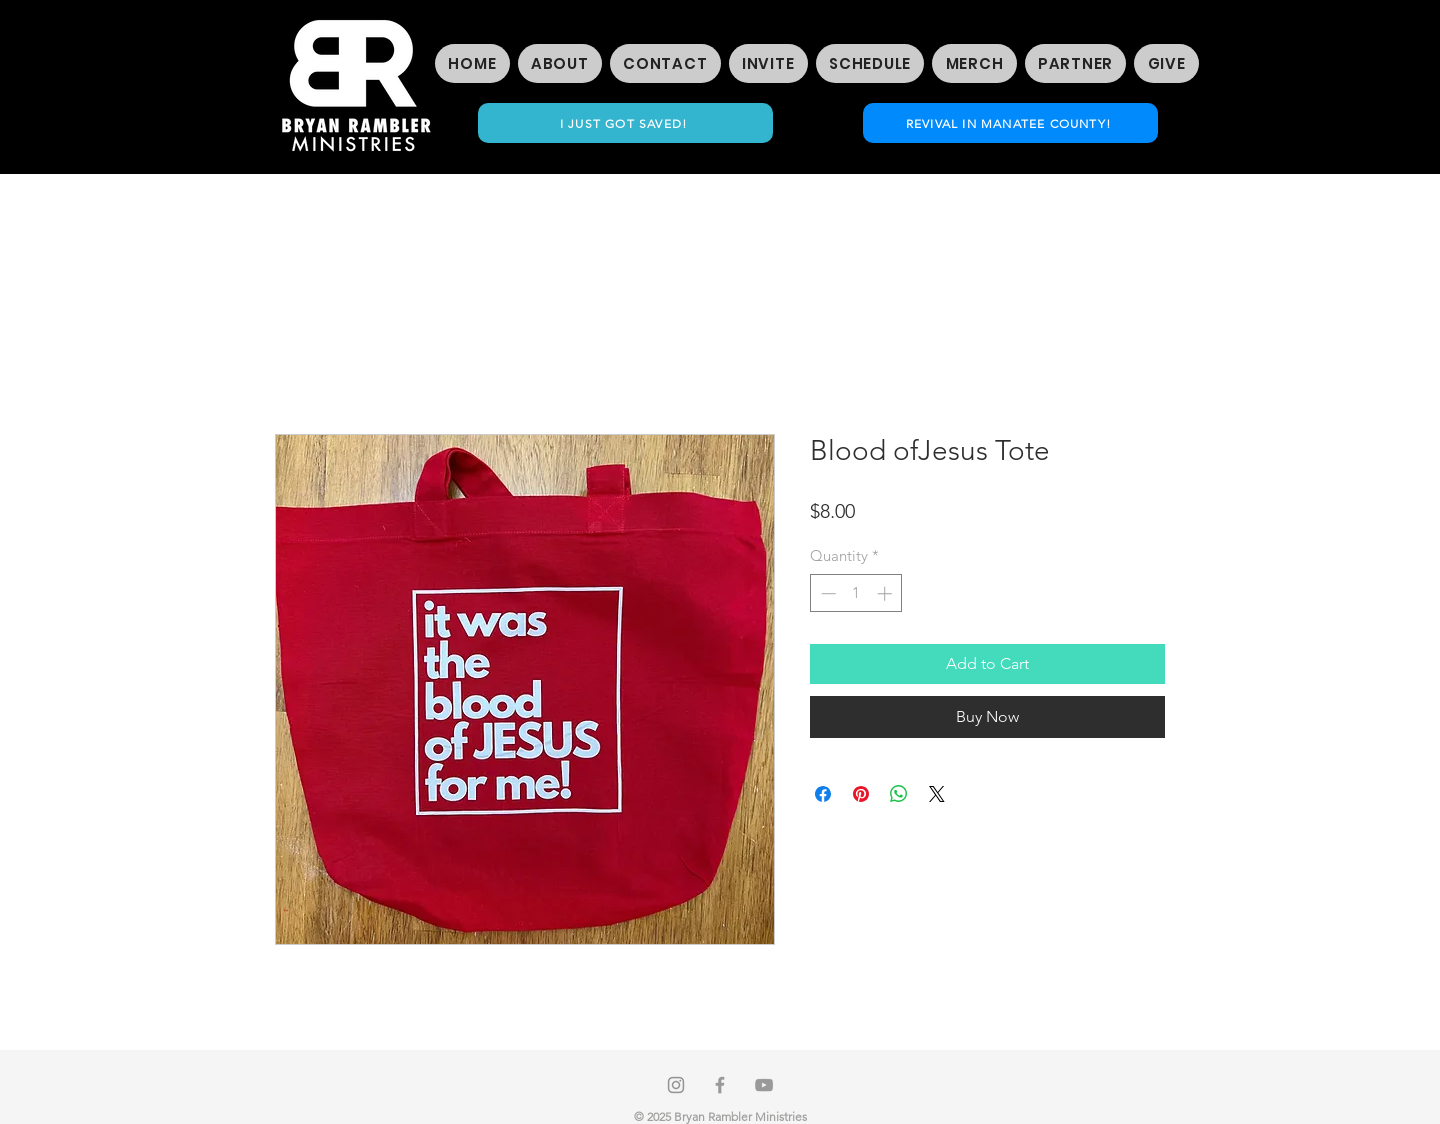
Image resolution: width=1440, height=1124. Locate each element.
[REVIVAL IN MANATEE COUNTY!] (1010, 123)
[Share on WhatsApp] (899, 794)
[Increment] (886, 593)
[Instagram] (676, 1085)
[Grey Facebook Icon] (720, 1085)
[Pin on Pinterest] (861, 794)
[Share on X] (937, 794)
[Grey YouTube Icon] (764, 1085)
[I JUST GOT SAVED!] (625, 123)
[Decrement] (826, 593)
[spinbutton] (856, 593)
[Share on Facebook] (823, 794)
